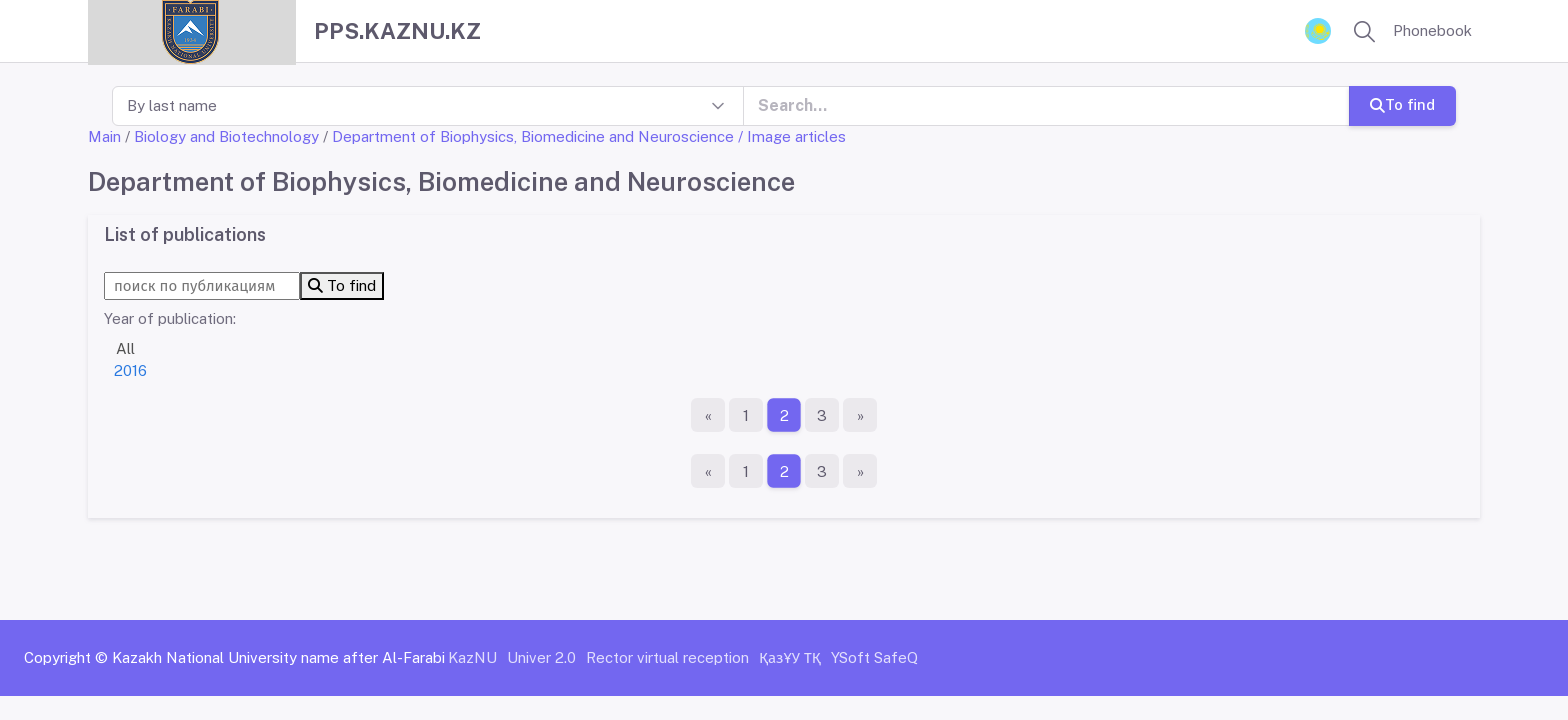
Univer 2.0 (541, 657)
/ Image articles (792, 136)
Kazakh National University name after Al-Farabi (278, 657)
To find (1402, 104)
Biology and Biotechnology (226, 136)
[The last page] (860, 415)
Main (104, 136)
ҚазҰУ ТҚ (790, 657)
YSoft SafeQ (874, 657)
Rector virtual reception (667, 657)
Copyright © (66, 657)
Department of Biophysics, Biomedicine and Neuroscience (533, 136)
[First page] (708, 415)
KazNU (472, 657)
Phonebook (1432, 30)
